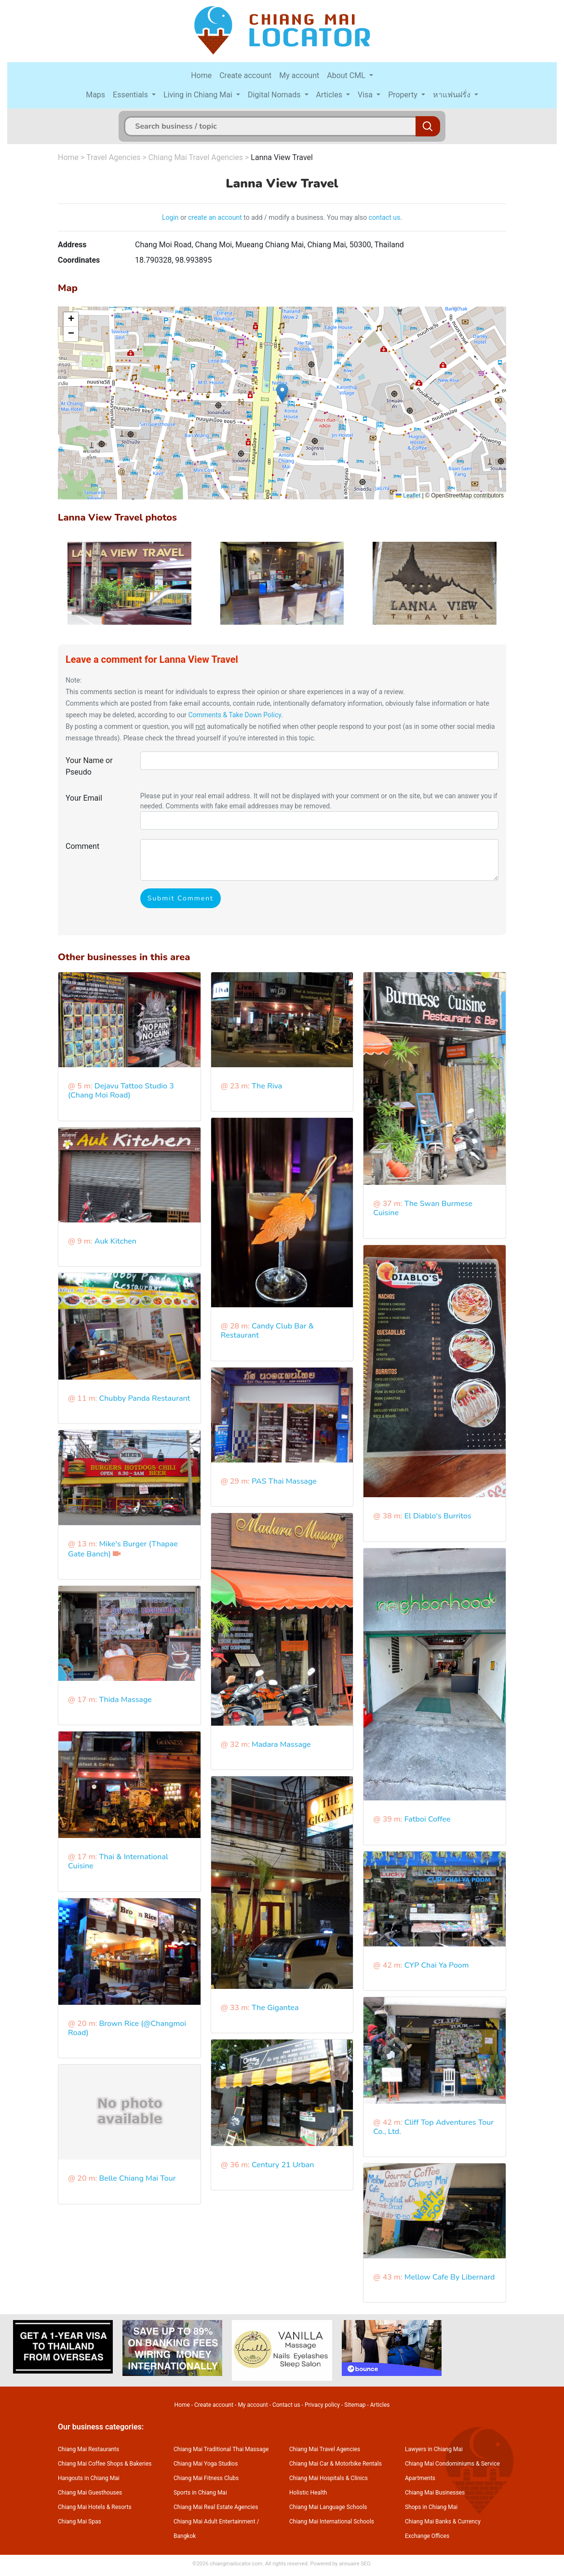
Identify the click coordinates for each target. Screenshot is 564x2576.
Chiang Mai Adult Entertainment (214, 2521)
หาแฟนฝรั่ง (452, 94)
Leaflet (408, 495)
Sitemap (354, 2405)
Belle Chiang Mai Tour (137, 2178)
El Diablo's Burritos (437, 1516)
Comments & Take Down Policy (234, 715)
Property (403, 94)
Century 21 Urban (283, 2165)
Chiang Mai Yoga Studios (206, 2463)
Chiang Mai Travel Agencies (195, 157)
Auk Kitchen (115, 1241)
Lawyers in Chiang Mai (434, 2449)
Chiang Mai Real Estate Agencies (216, 2507)
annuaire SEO (354, 2564)
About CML (347, 75)
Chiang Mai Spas (79, 2521)
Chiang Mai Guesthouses (90, 2492)
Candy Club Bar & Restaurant (267, 1331)
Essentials (131, 94)
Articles (330, 94)
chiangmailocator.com (236, 2564)
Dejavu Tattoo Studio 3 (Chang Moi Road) (121, 1090)
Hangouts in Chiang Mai (89, 2478)
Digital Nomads (275, 94)
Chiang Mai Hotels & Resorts (95, 2507)
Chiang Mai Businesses (435, 2492)
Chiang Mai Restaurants (88, 2449)
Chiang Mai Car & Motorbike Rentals (335, 2463)
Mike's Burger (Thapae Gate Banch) (123, 1549)
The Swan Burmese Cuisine (422, 1208)
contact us (385, 217)
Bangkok (185, 2536)
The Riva (267, 1086)
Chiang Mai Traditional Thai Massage (221, 2449)
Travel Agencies (113, 157)
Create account (245, 75)
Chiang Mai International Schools (331, 2521)
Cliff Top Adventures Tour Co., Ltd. (433, 2127)
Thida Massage (125, 1699)
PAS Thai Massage (284, 1481)
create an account (215, 217)
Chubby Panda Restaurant (144, 1398)
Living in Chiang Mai (198, 94)
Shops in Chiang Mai (431, 2507)
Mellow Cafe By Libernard (449, 2277)
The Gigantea (275, 2007)
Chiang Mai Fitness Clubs (206, 2478)
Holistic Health (308, 2492)
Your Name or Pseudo (89, 766)
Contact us (286, 2405)
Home (201, 75)
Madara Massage (281, 1744)
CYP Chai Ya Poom (436, 1965)
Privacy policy (322, 2405)
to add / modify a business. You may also (305, 217)
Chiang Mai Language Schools (328, 2507)
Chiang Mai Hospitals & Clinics (328, 2478)
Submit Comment (181, 898)
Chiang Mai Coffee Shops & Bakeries (104, 2463)
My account (299, 75)
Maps (95, 94)
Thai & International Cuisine (118, 1861)
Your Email (84, 798)
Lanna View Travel (282, 157)
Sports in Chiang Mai (200, 2492)
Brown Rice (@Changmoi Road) (127, 2028)
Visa (366, 94)
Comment (82, 846)
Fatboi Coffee (427, 1819)
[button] (282, 393)
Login (170, 217)
